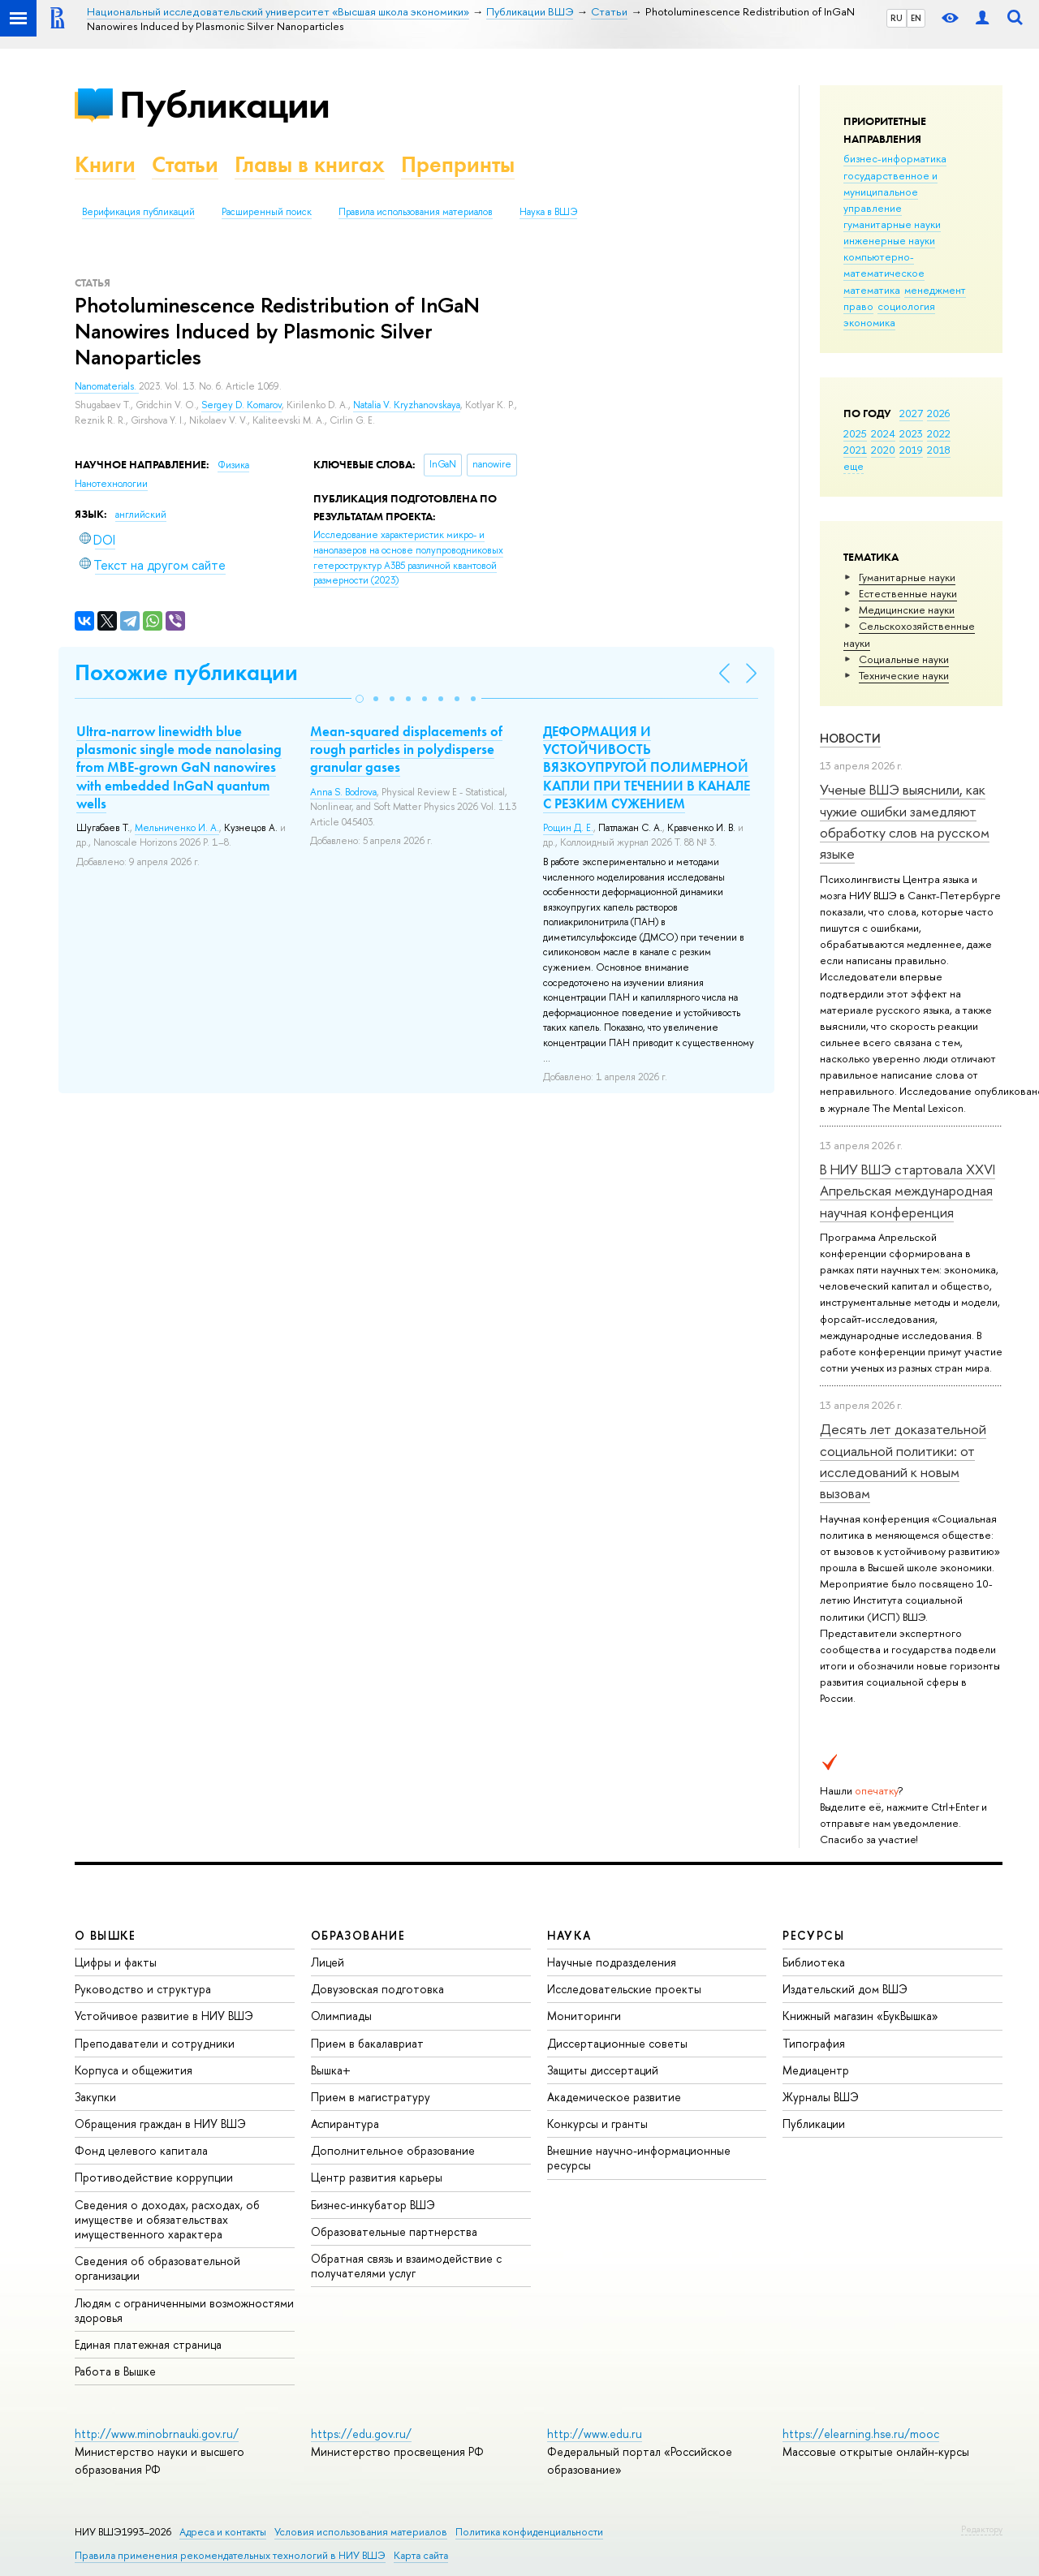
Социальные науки (904, 659)
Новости (850, 738)
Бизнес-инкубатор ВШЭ (373, 2204)
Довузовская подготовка (377, 1989)
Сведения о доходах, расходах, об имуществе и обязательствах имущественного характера (167, 2219)
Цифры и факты (116, 1962)
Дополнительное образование (393, 2150)
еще (853, 466)
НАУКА (569, 1935)
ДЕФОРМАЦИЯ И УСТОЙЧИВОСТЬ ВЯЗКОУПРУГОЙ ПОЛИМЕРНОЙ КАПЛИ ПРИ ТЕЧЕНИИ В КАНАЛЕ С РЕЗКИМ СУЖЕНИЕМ (646, 767)
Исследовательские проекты (624, 1989)
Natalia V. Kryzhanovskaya (406, 404)
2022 (939, 433)
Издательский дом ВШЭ (845, 1989)
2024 (883, 433)
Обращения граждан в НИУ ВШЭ (160, 2123)
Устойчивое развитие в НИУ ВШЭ (164, 2015)
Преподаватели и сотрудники (155, 2043)
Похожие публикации (186, 672)
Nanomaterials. (107, 386)
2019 (911, 449)
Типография (813, 2043)
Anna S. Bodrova (343, 792)
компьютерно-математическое (884, 264)
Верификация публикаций (138, 211)
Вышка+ (331, 2070)
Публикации (224, 104)
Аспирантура (345, 2123)
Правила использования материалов (415, 211)
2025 (855, 433)
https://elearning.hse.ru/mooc (860, 2433)
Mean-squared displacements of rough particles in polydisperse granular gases (406, 749)
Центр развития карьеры (376, 2177)
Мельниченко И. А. (177, 827)
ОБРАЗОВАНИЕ (358, 1935)
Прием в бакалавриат (367, 2043)
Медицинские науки (907, 609)
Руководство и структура (143, 1989)
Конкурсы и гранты (597, 2123)
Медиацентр (815, 2070)
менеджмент (935, 289)
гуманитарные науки (892, 224)
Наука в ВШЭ (548, 211)
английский (140, 514)
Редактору (981, 2529)
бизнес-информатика (894, 158)
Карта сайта (421, 2555)
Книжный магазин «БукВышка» (860, 2015)
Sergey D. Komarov (241, 404)
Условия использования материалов (360, 2532)
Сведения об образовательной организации (157, 2268)
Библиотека (813, 1962)
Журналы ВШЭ (820, 2096)
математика (871, 289)
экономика (869, 322)
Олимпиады (341, 2015)
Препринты (458, 164)
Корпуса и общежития (133, 2070)
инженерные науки (889, 240)
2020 (883, 449)
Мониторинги (584, 2015)
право (858, 306)
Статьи (185, 164)
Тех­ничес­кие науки (904, 675)
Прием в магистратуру (370, 2096)
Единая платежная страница (148, 2344)
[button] (359, 699)
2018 (939, 449)
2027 (911, 413)
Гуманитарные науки (907, 577)
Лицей (327, 1962)
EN (916, 18)
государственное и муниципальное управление (890, 191)
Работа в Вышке (115, 2371)
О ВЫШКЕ (105, 1935)
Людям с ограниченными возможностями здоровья (184, 2310)
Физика (233, 465)
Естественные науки (908, 593)
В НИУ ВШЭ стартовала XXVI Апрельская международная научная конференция (907, 1190)
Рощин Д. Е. (568, 827)
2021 (855, 449)
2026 (938, 413)
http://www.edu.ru (594, 2433)
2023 (911, 433)
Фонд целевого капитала (141, 2150)
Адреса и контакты (222, 2532)
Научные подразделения (611, 1962)
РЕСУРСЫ (813, 1935)
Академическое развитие (614, 2096)
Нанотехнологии (111, 483)
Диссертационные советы (617, 2043)
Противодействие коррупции (154, 2177)
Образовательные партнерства (394, 2231)
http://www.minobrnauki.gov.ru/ (157, 2433)
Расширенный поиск (267, 211)
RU (896, 18)
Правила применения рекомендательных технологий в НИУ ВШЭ (230, 2555)
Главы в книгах (310, 164)
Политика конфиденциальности (529, 2532)
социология (906, 306)
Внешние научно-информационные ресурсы (639, 2158)
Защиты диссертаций (602, 2070)
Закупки (95, 2096)
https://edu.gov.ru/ (361, 2433)
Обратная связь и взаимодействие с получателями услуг (406, 2266)
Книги (105, 164)
